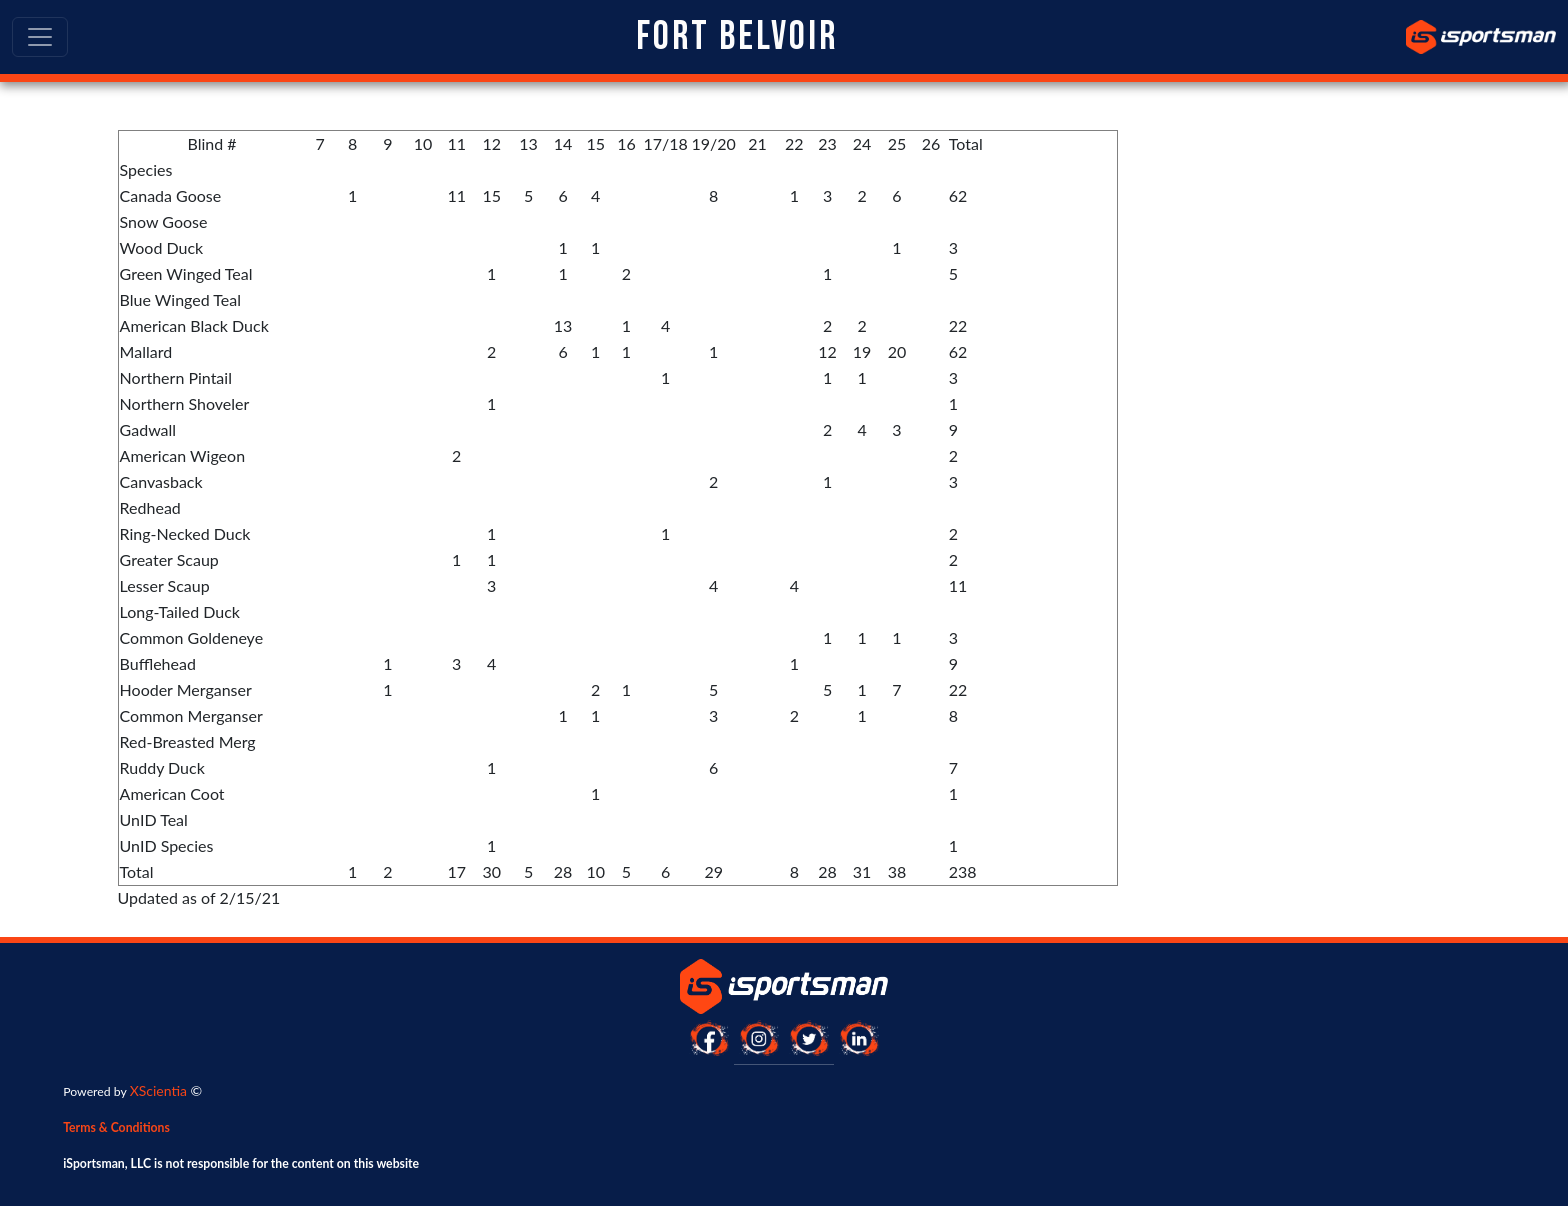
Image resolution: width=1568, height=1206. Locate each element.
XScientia (158, 1090)
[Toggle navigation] (40, 37)
